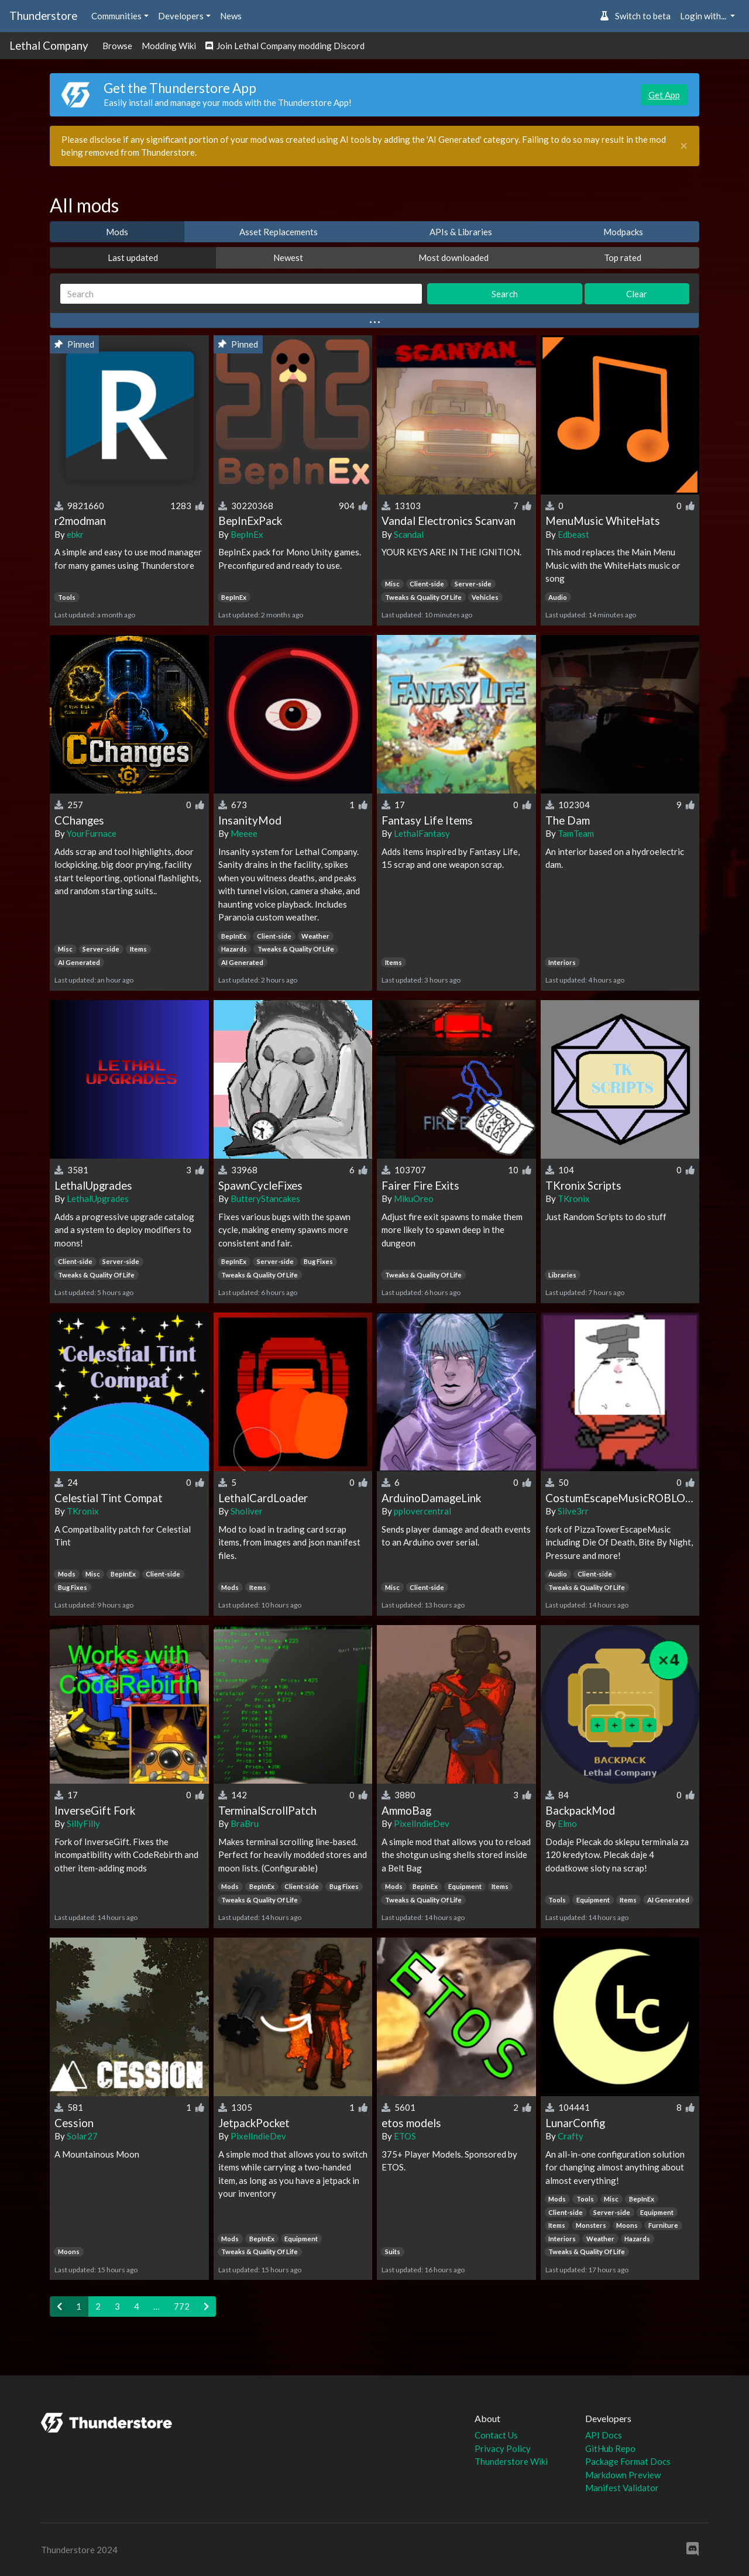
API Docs (603, 2435)
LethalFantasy (422, 833)
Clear (636, 293)
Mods (117, 231)
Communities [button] (116, 16)
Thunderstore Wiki (511, 2461)
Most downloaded (453, 257)
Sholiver (247, 1511)
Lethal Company (48, 45)
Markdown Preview (623, 2474)
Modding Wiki (169, 45)
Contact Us (496, 2435)
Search (505, 293)
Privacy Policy (503, 2448)
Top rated (622, 257)
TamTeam (576, 833)
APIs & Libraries (461, 231)
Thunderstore (43, 15)
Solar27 (82, 2136)
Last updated (133, 257)
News (231, 16)
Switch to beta (635, 16)
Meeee (244, 833)
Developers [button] (181, 16)
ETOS (405, 2136)
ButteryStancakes (265, 1198)
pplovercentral (422, 1511)
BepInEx (247, 534)
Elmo (567, 1823)
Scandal (409, 534)
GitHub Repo (610, 2448)
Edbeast (573, 534)
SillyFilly (83, 1823)
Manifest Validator (622, 2487)
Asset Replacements (278, 231)
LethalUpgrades (98, 1198)
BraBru (245, 1823)
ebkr (75, 534)
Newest (288, 257)
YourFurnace (91, 833)
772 (182, 2306)
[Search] (241, 294)
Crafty (570, 2136)
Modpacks (623, 231)
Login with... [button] (704, 16)
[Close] (684, 146)
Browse (117, 45)
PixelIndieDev (421, 1823)
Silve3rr (573, 1511)
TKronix (574, 1198)
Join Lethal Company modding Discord (285, 45)
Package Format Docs (628, 2461)
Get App (664, 95)
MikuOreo (414, 1198)
